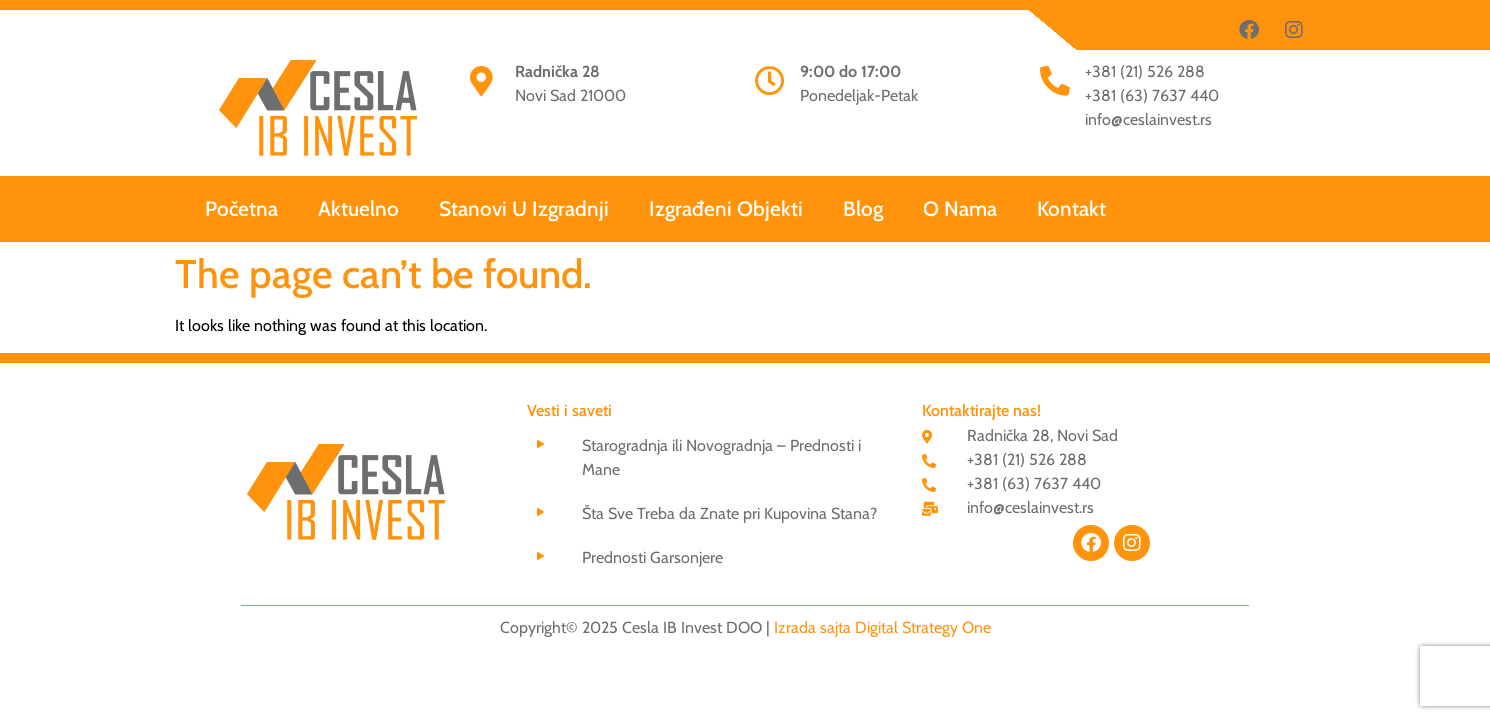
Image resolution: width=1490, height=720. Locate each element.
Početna (241, 208)
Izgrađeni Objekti (726, 208)
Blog (863, 208)
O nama (960, 208)
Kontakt (1071, 208)
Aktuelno (358, 208)
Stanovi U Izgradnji (524, 208)
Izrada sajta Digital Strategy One (882, 627)
